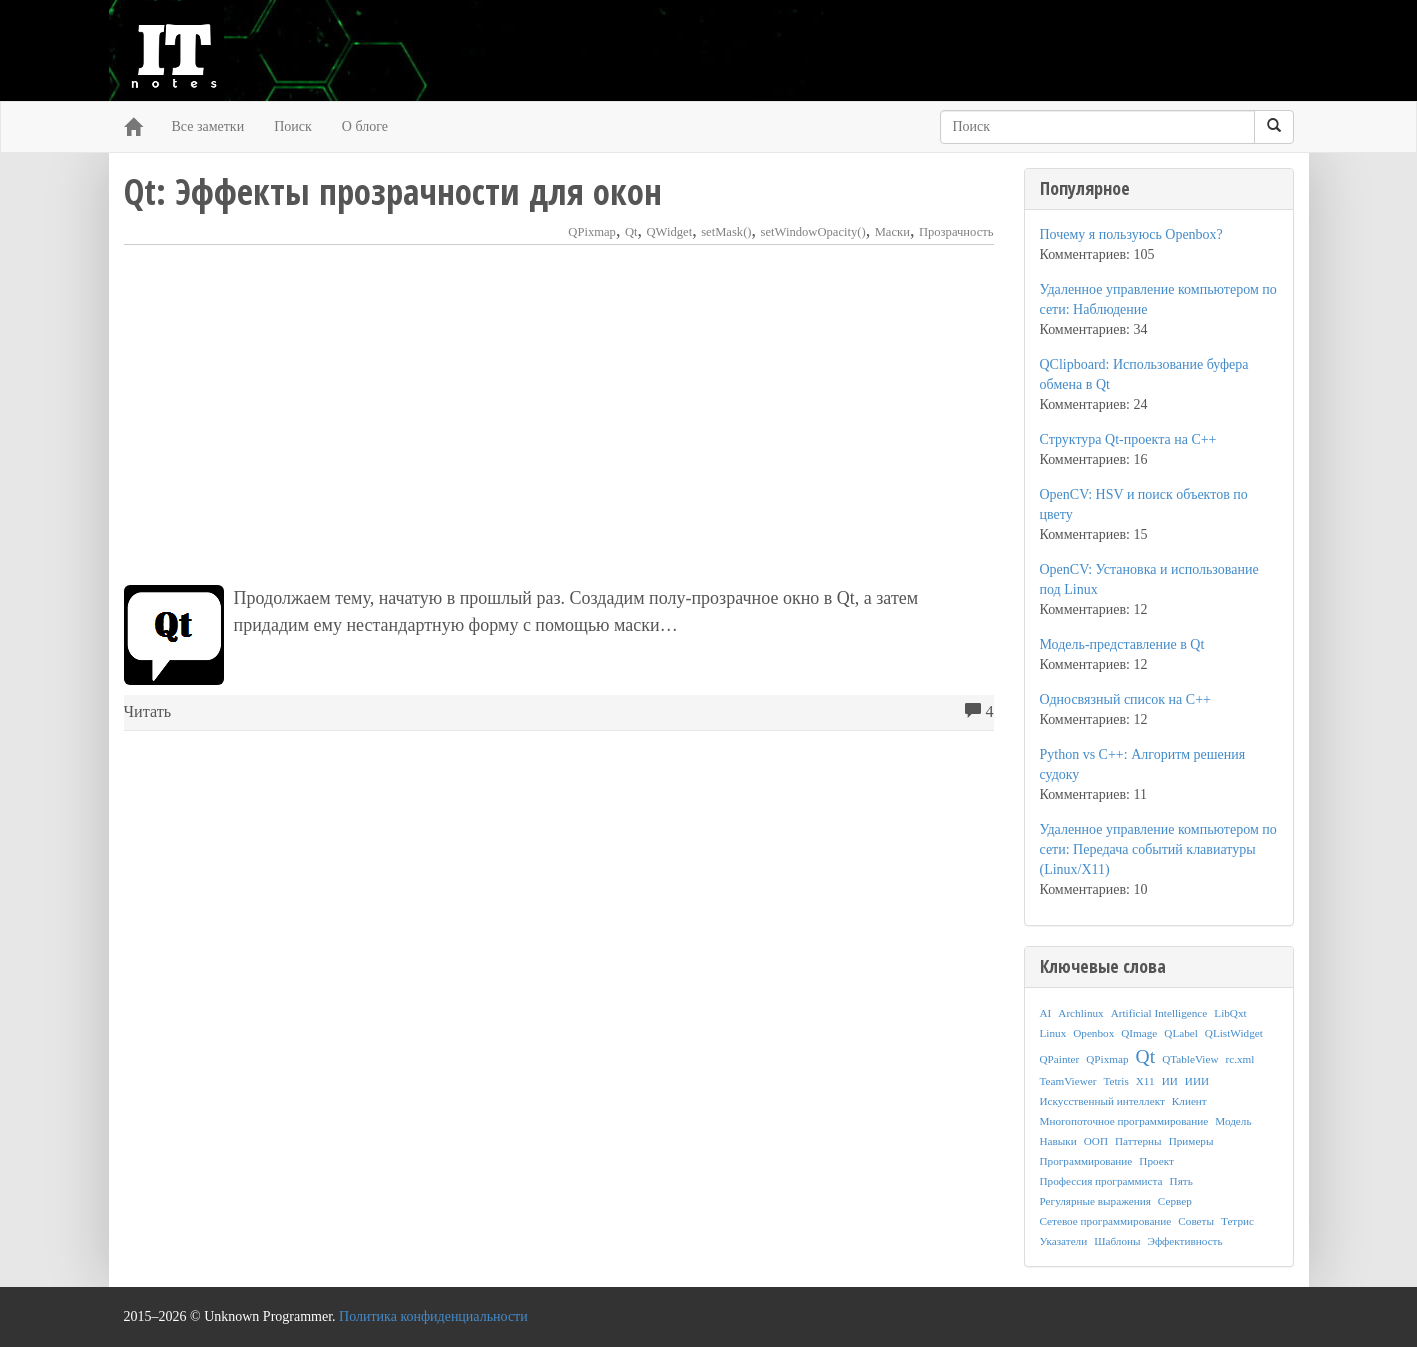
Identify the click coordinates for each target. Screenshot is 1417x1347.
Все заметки (208, 126)
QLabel (1181, 1033)
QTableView (1190, 1059)
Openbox (1093, 1033)
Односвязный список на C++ (1125, 699)
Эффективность (1185, 1241)
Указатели (1064, 1241)
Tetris (1115, 1081)
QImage (1139, 1033)
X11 (1145, 1081)
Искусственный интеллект (1102, 1101)
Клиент (1189, 1101)
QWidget (670, 232)
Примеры (1191, 1141)
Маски (892, 232)
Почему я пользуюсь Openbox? (1131, 234)
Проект (1156, 1161)
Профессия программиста (1101, 1181)
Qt (631, 232)
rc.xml (1239, 1059)
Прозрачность (956, 232)
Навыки (1058, 1141)
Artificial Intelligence (1159, 1013)
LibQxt (1230, 1013)
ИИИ (1197, 1081)
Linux (1053, 1033)
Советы (1196, 1221)
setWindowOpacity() (813, 232)
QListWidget (1234, 1033)
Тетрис (1237, 1221)
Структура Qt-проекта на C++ (1128, 439)
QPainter (1060, 1059)
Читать (148, 712)
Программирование (1086, 1161)
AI (1046, 1013)
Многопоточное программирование (1124, 1121)
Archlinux (1080, 1013)
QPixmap (592, 232)
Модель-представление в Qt (1122, 644)
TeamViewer (1068, 1081)
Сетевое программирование (1106, 1221)
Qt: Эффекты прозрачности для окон (393, 191)
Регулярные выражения (1095, 1201)
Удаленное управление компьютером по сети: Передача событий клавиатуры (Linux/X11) (1158, 849)
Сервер (1175, 1201)
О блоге (365, 126)
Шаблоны (1117, 1241)
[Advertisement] (559, 415)
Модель (1233, 1121)
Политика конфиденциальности (433, 1316)
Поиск (293, 126)
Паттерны (1138, 1141)
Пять (1181, 1181)
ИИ (1170, 1081)
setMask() (726, 232)
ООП (1096, 1141)
